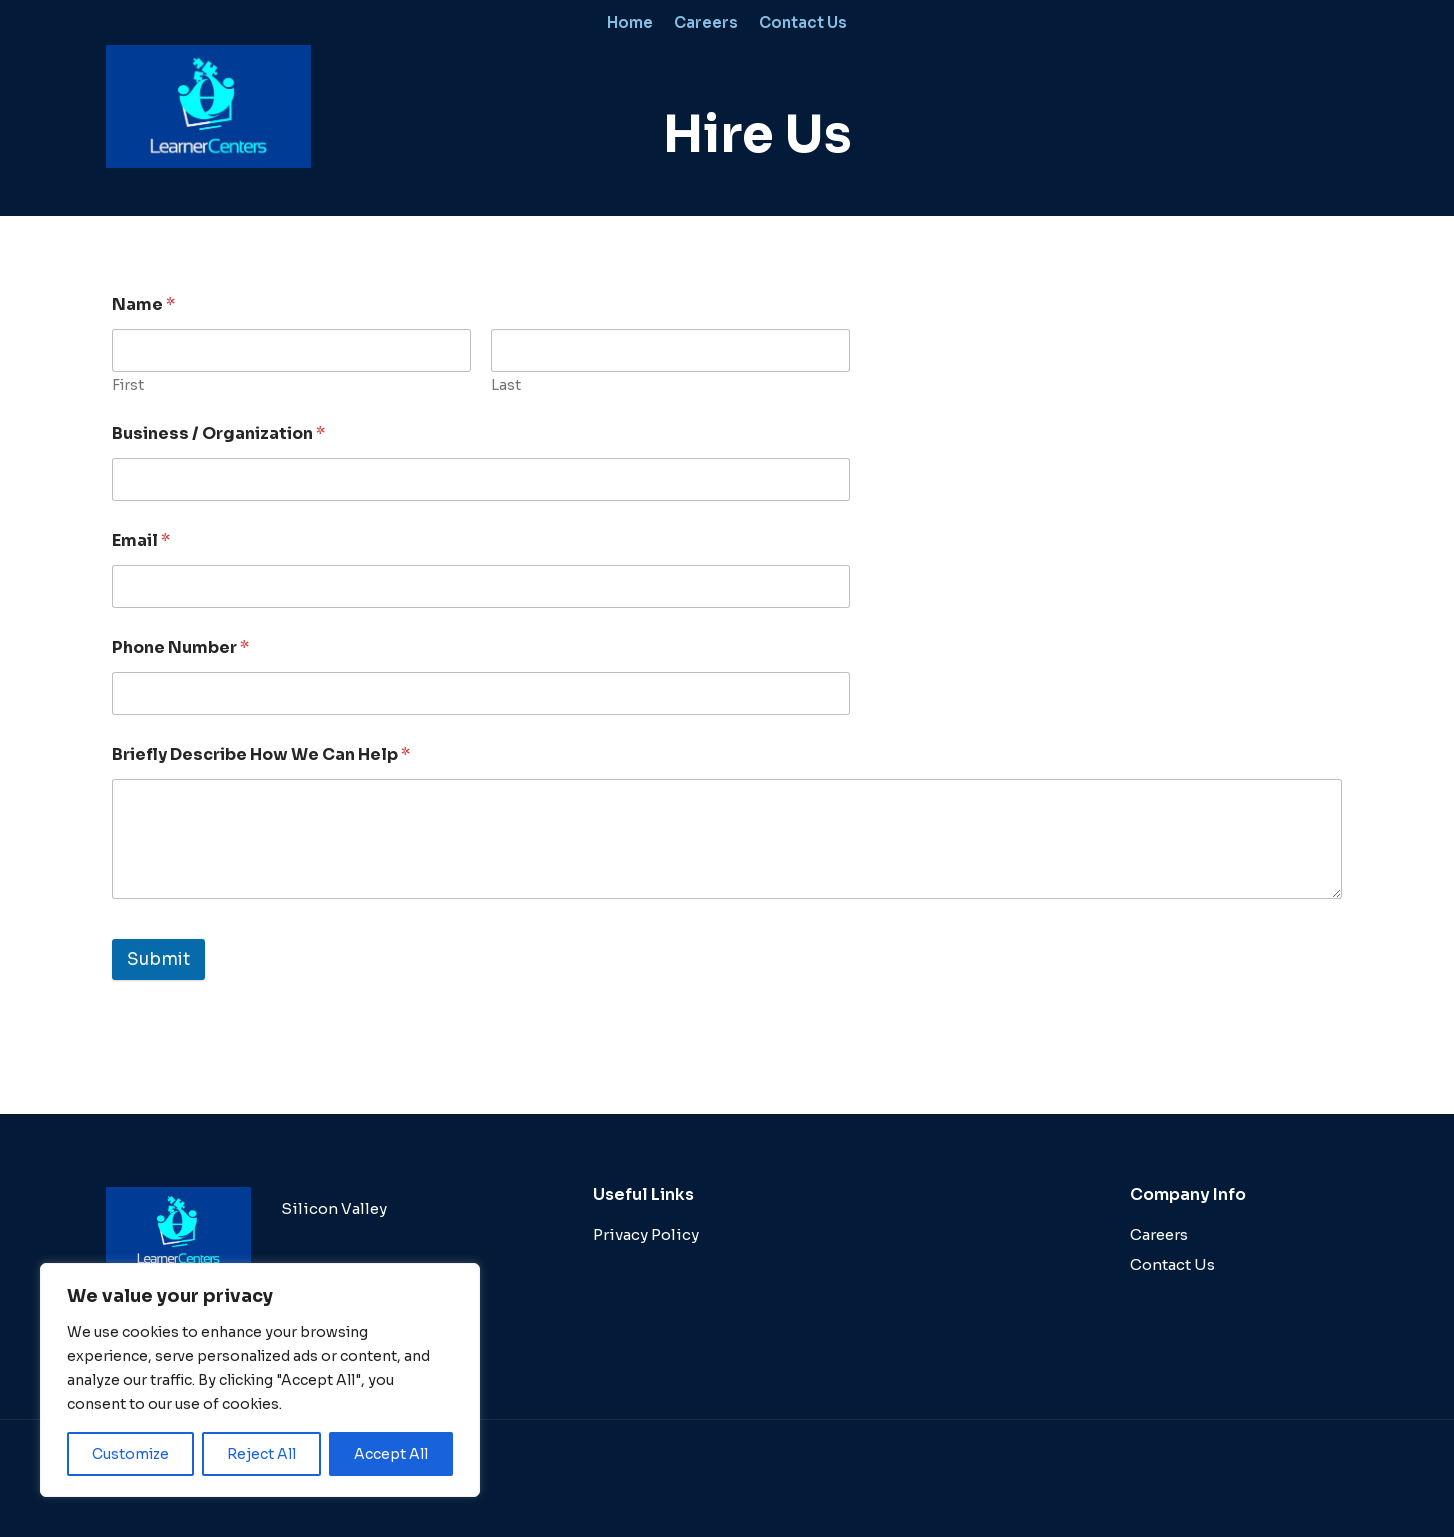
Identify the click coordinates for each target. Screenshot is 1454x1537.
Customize (130, 1454)
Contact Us (803, 22)
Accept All (391, 1454)
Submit (158, 959)
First (128, 385)
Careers (706, 22)
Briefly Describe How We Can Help (261, 754)
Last (506, 385)
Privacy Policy (646, 1234)
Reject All (261, 1454)
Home (630, 22)
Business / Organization (218, 433)
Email (141, 540)
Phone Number (180, 647)
